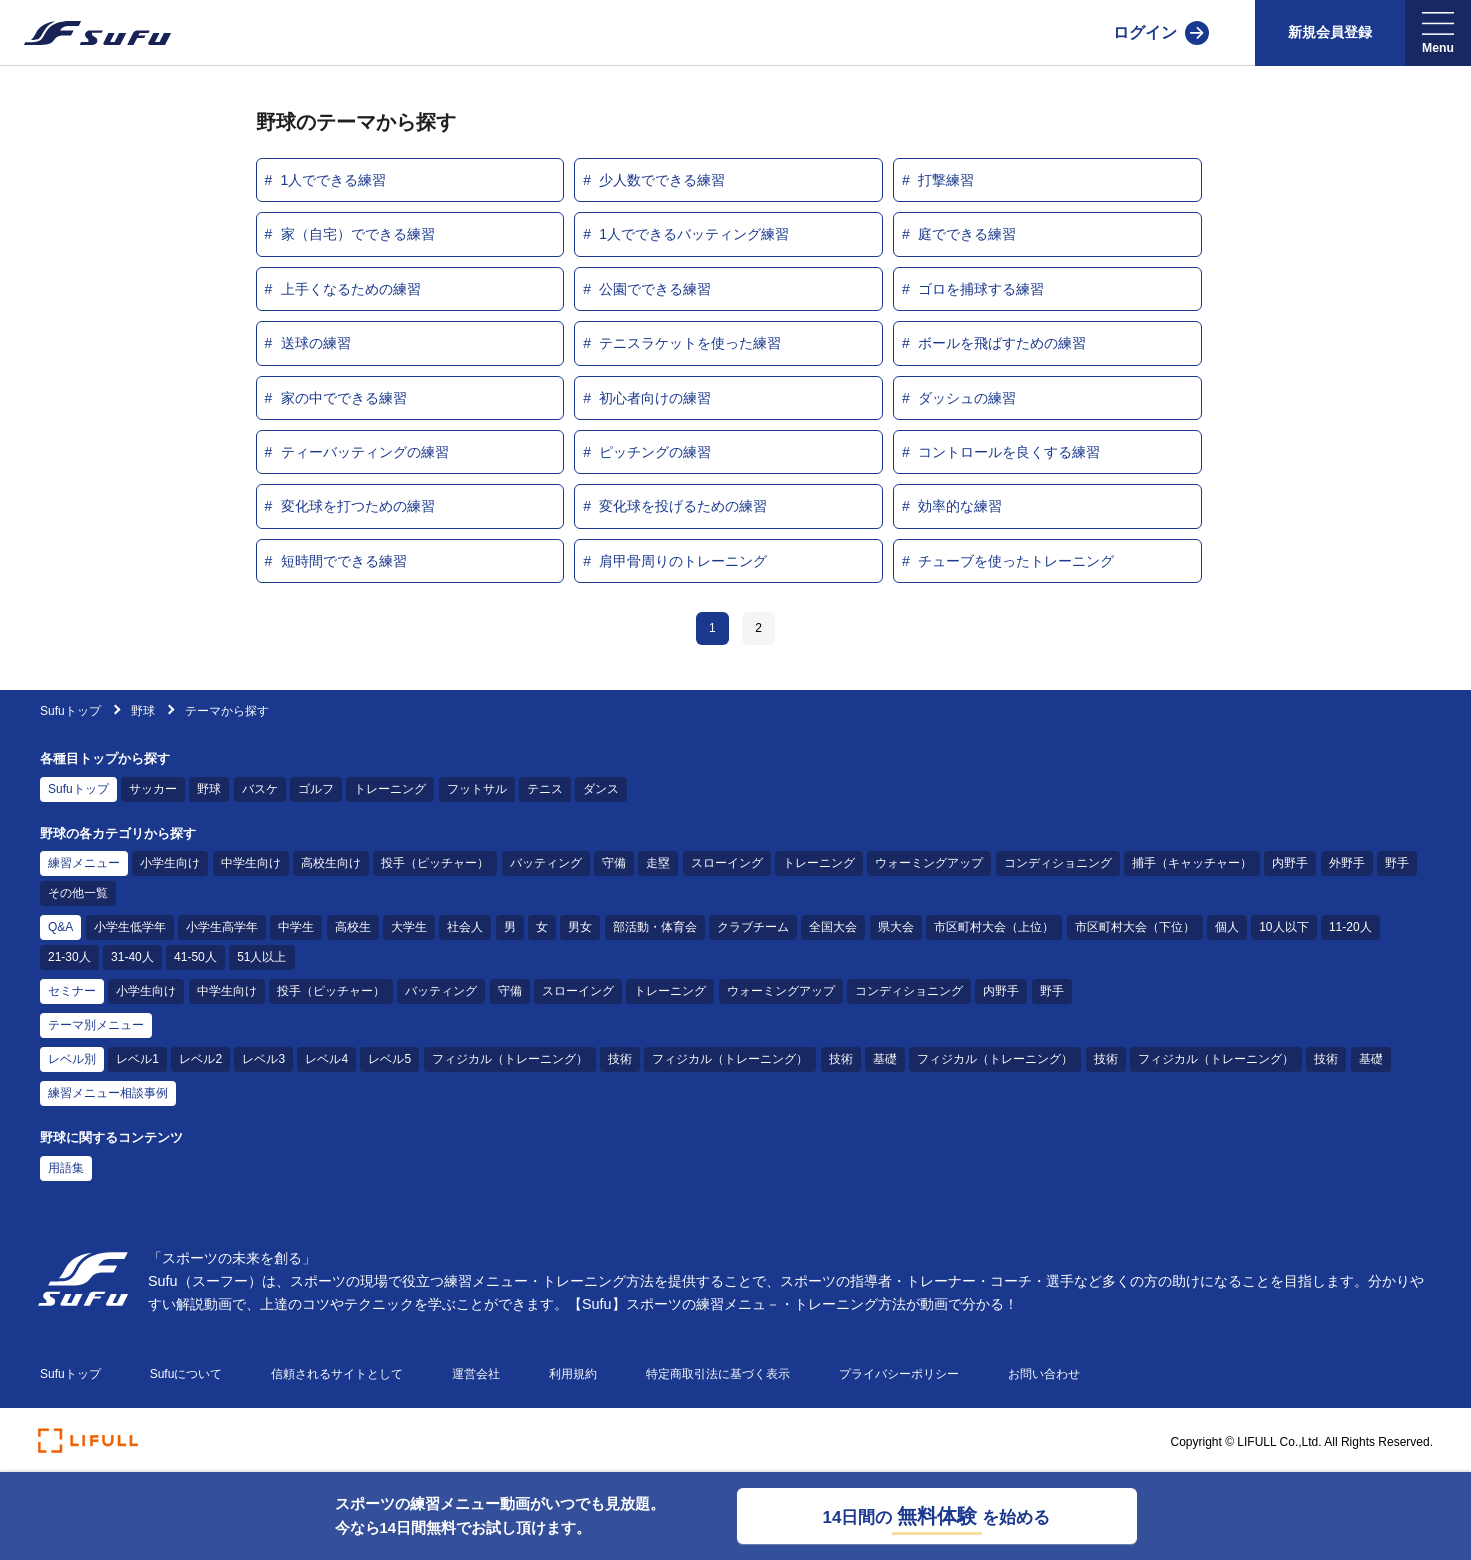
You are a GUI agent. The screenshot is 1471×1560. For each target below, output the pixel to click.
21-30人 (69, 957)
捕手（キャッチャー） (1192, 863)
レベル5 (389, 1059)
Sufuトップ (70, 711)
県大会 (896, 927)
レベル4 (326, 1059)
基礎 (885, 1059)
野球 (144, 711)
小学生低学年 (130, 927)
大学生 (409, 927)
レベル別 (72, 1059)
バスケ (260, 789)
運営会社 (476, 1374)
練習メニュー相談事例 (108, 1093)
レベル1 (137, 1059)
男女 (580, 927)
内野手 (1290, 863)
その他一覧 (78, 893)
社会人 (465, 927)
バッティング (546, 863)
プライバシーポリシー (899, 1374)
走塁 (658, 863)
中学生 (296, 927)
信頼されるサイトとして (337, 1374)
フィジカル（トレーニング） (510, 1059)
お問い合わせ (1044, 1374)
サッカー (153, 789)
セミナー (72, 991)
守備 (614, 863)
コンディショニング (1058, 863)
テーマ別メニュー (96, 1025)
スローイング (727, 863)
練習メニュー (84, 863)
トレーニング (390, 789)
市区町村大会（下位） (1135, 927)
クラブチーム (753, 927)
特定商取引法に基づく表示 (718, 1374)
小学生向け (170, 863)
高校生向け (331, 863)
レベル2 (200, 1059)
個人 (1227, 927)
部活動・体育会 (655, 927)
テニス (545, 789)
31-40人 (132, 957)
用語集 (66, 1168)
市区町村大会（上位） (994, 927)
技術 (620, 1059)
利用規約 (573, 1374)
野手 (1397, 863)
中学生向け (251, 863)
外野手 (1347, 863)
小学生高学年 (222, 927)
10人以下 (1283, 927)
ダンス (601, 789)
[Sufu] (85, 33)
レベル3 (263, 1059)
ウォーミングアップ (929, 863)
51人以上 (261, 957)
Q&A (60, 927)
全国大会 (833, 927)
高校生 (353, 927)
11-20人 (1350, 927)
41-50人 (195, 957)
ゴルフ (316, 789)
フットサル (477, 789)
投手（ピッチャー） (435, 863)
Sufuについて (186, 1374)
